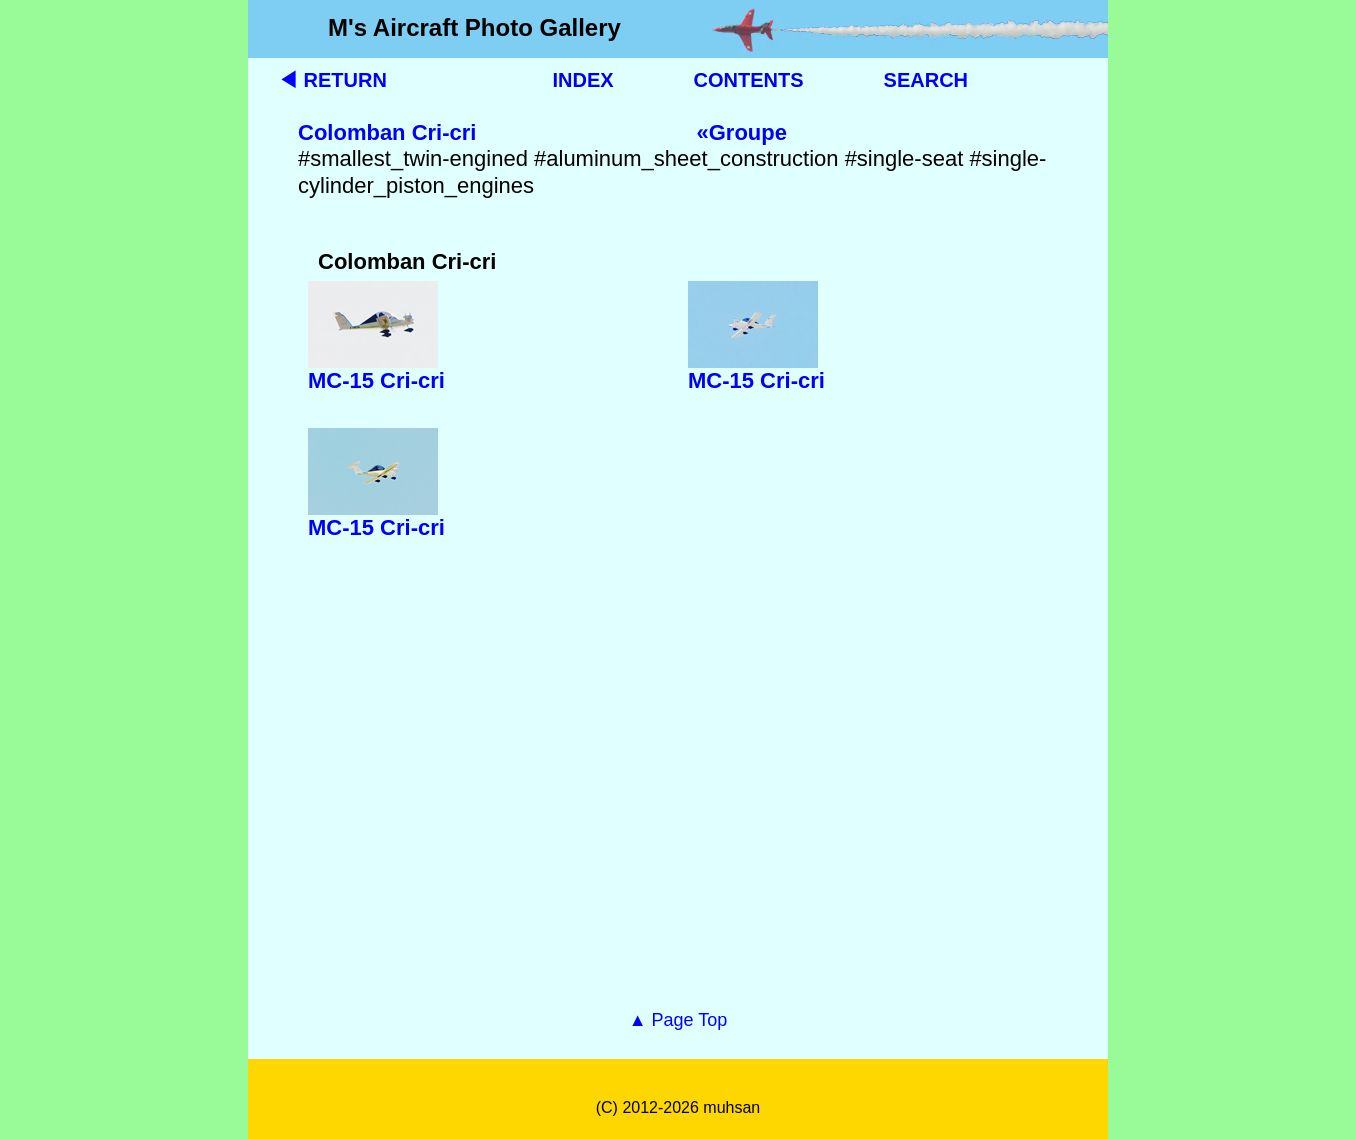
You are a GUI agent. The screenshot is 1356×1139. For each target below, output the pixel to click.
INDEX (582, 80)
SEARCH (926, 80)
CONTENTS (749, 80)
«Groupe (741, 132)
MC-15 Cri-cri (376, 380)
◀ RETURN (332, 80)
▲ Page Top (678, 1020)
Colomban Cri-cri (387, 132)
